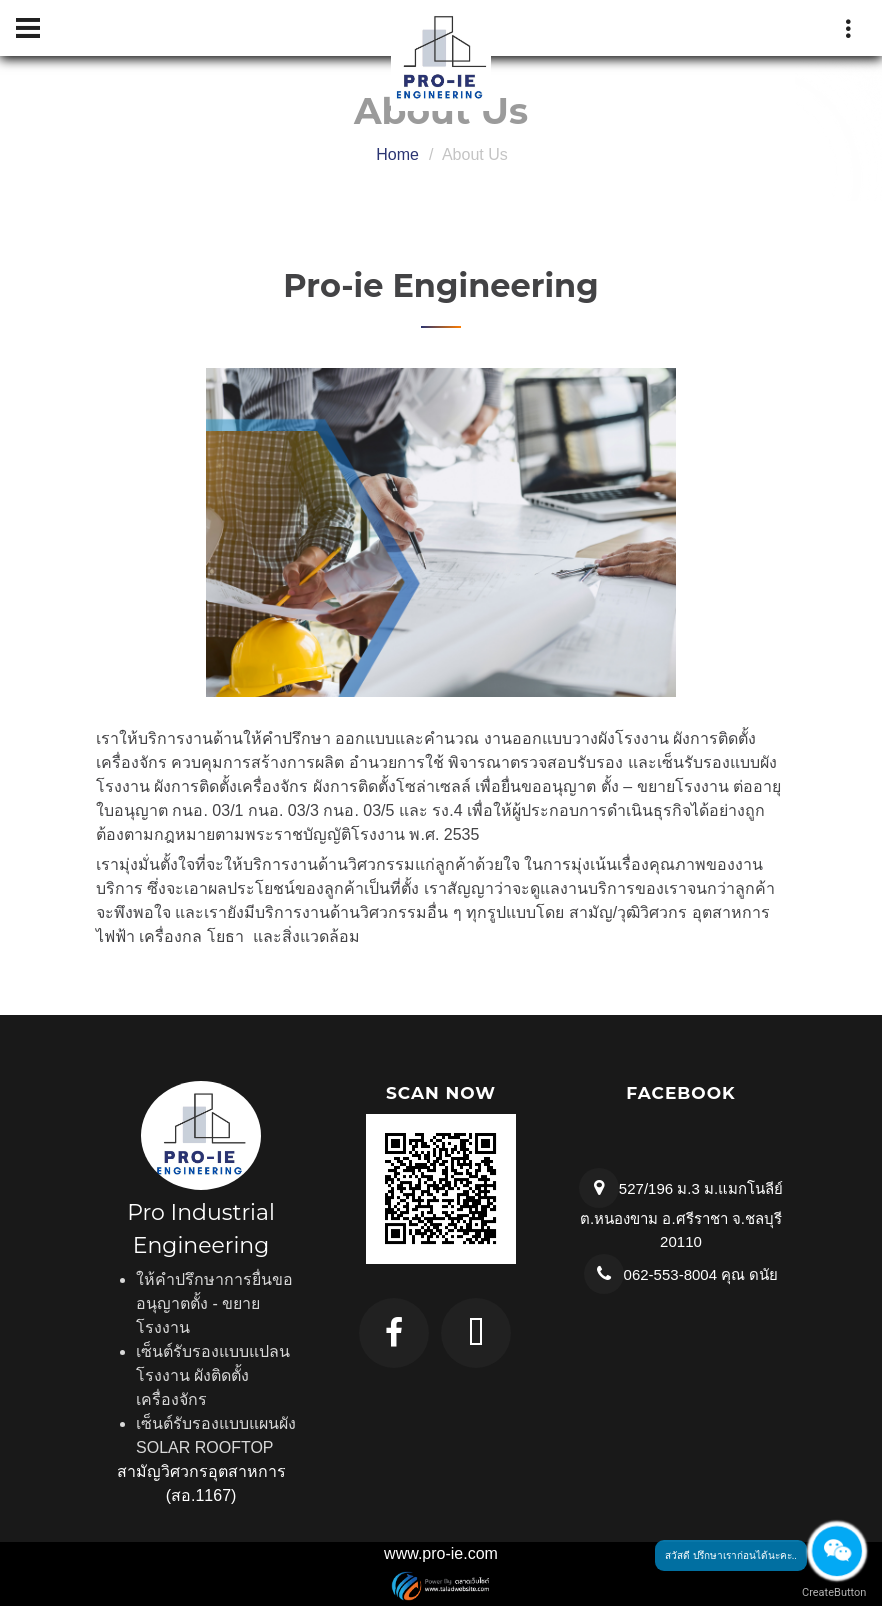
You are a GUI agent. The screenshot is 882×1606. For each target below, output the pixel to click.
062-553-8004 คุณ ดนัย (701, 1274)
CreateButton (832, 1592)
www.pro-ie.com (441, 1553)
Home (397, 154)
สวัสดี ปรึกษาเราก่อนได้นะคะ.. (731, 1555)
